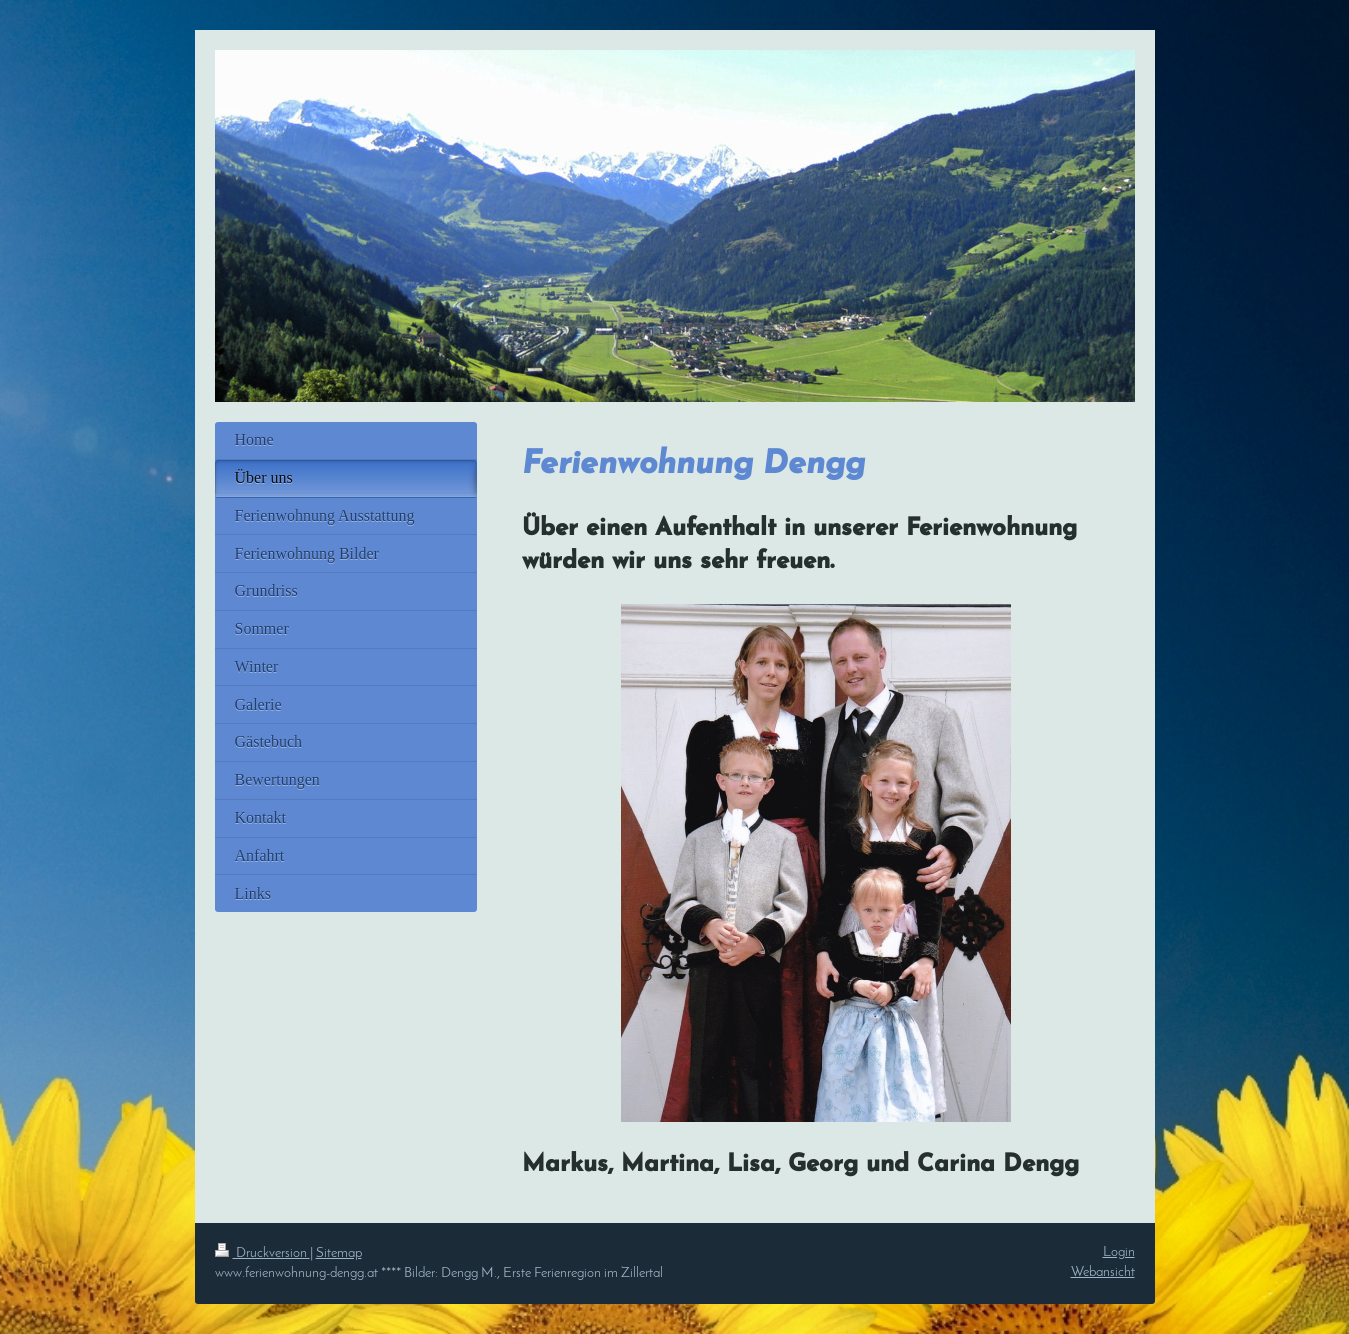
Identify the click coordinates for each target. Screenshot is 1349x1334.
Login (1119, 1252)
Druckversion (262, 1253)
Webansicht (1103, 1272)
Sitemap (339, 1253)
